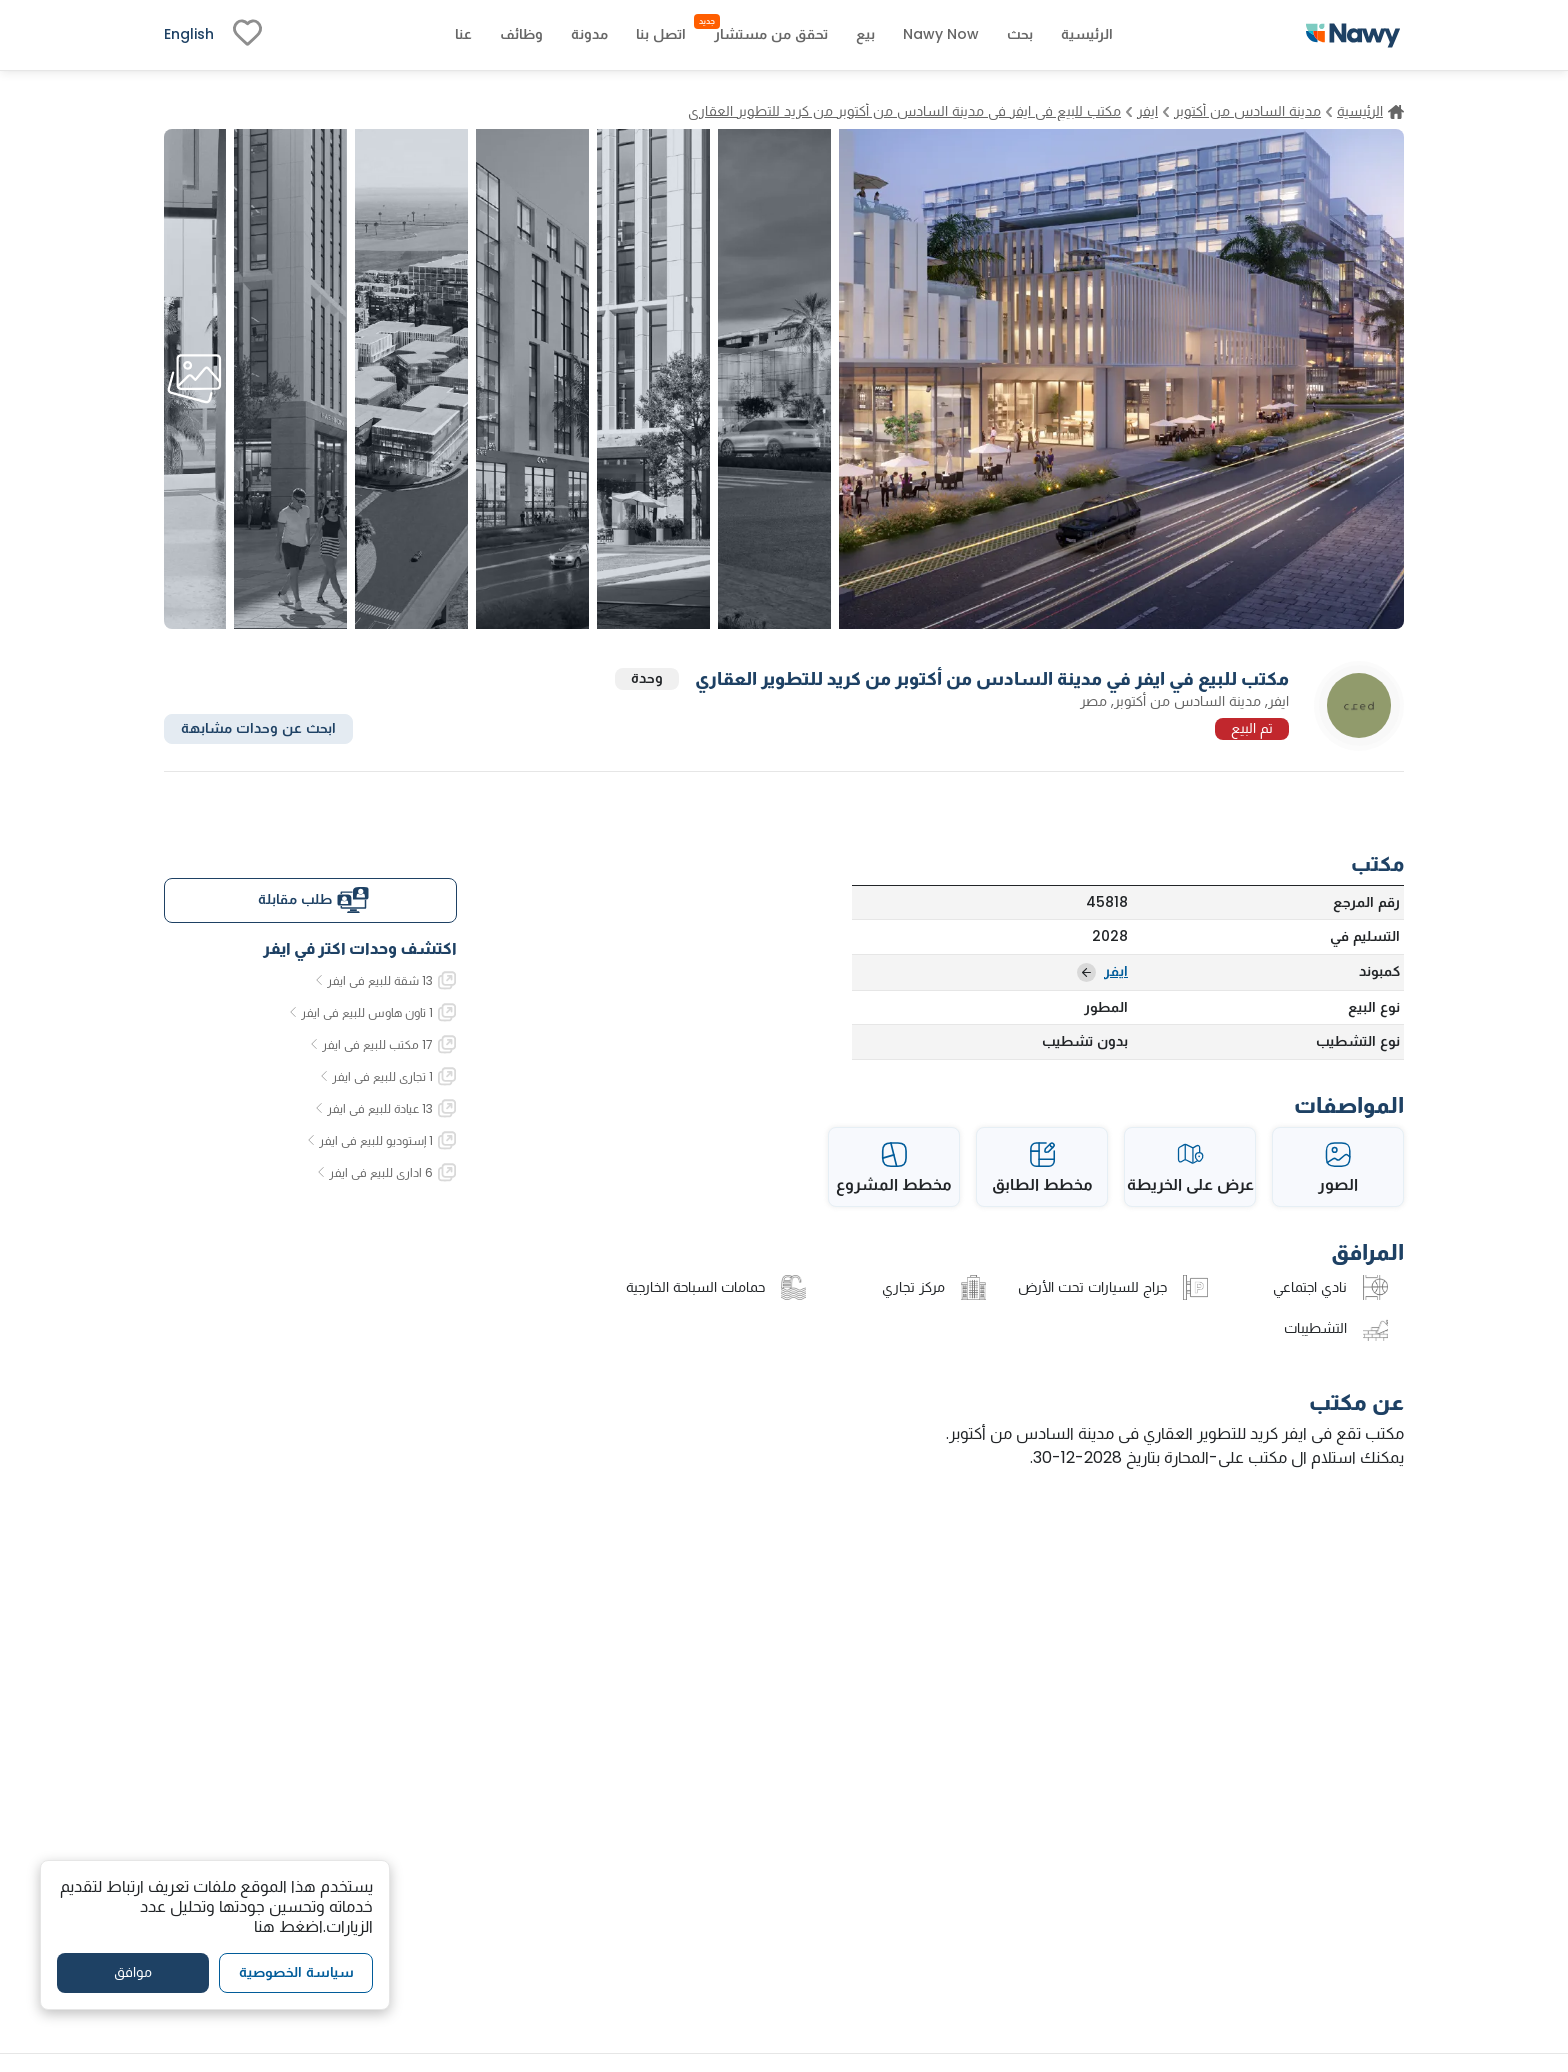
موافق (133, 1972)
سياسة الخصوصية (296, 1972)
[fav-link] (247, 35)
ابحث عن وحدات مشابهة (258, 728)
